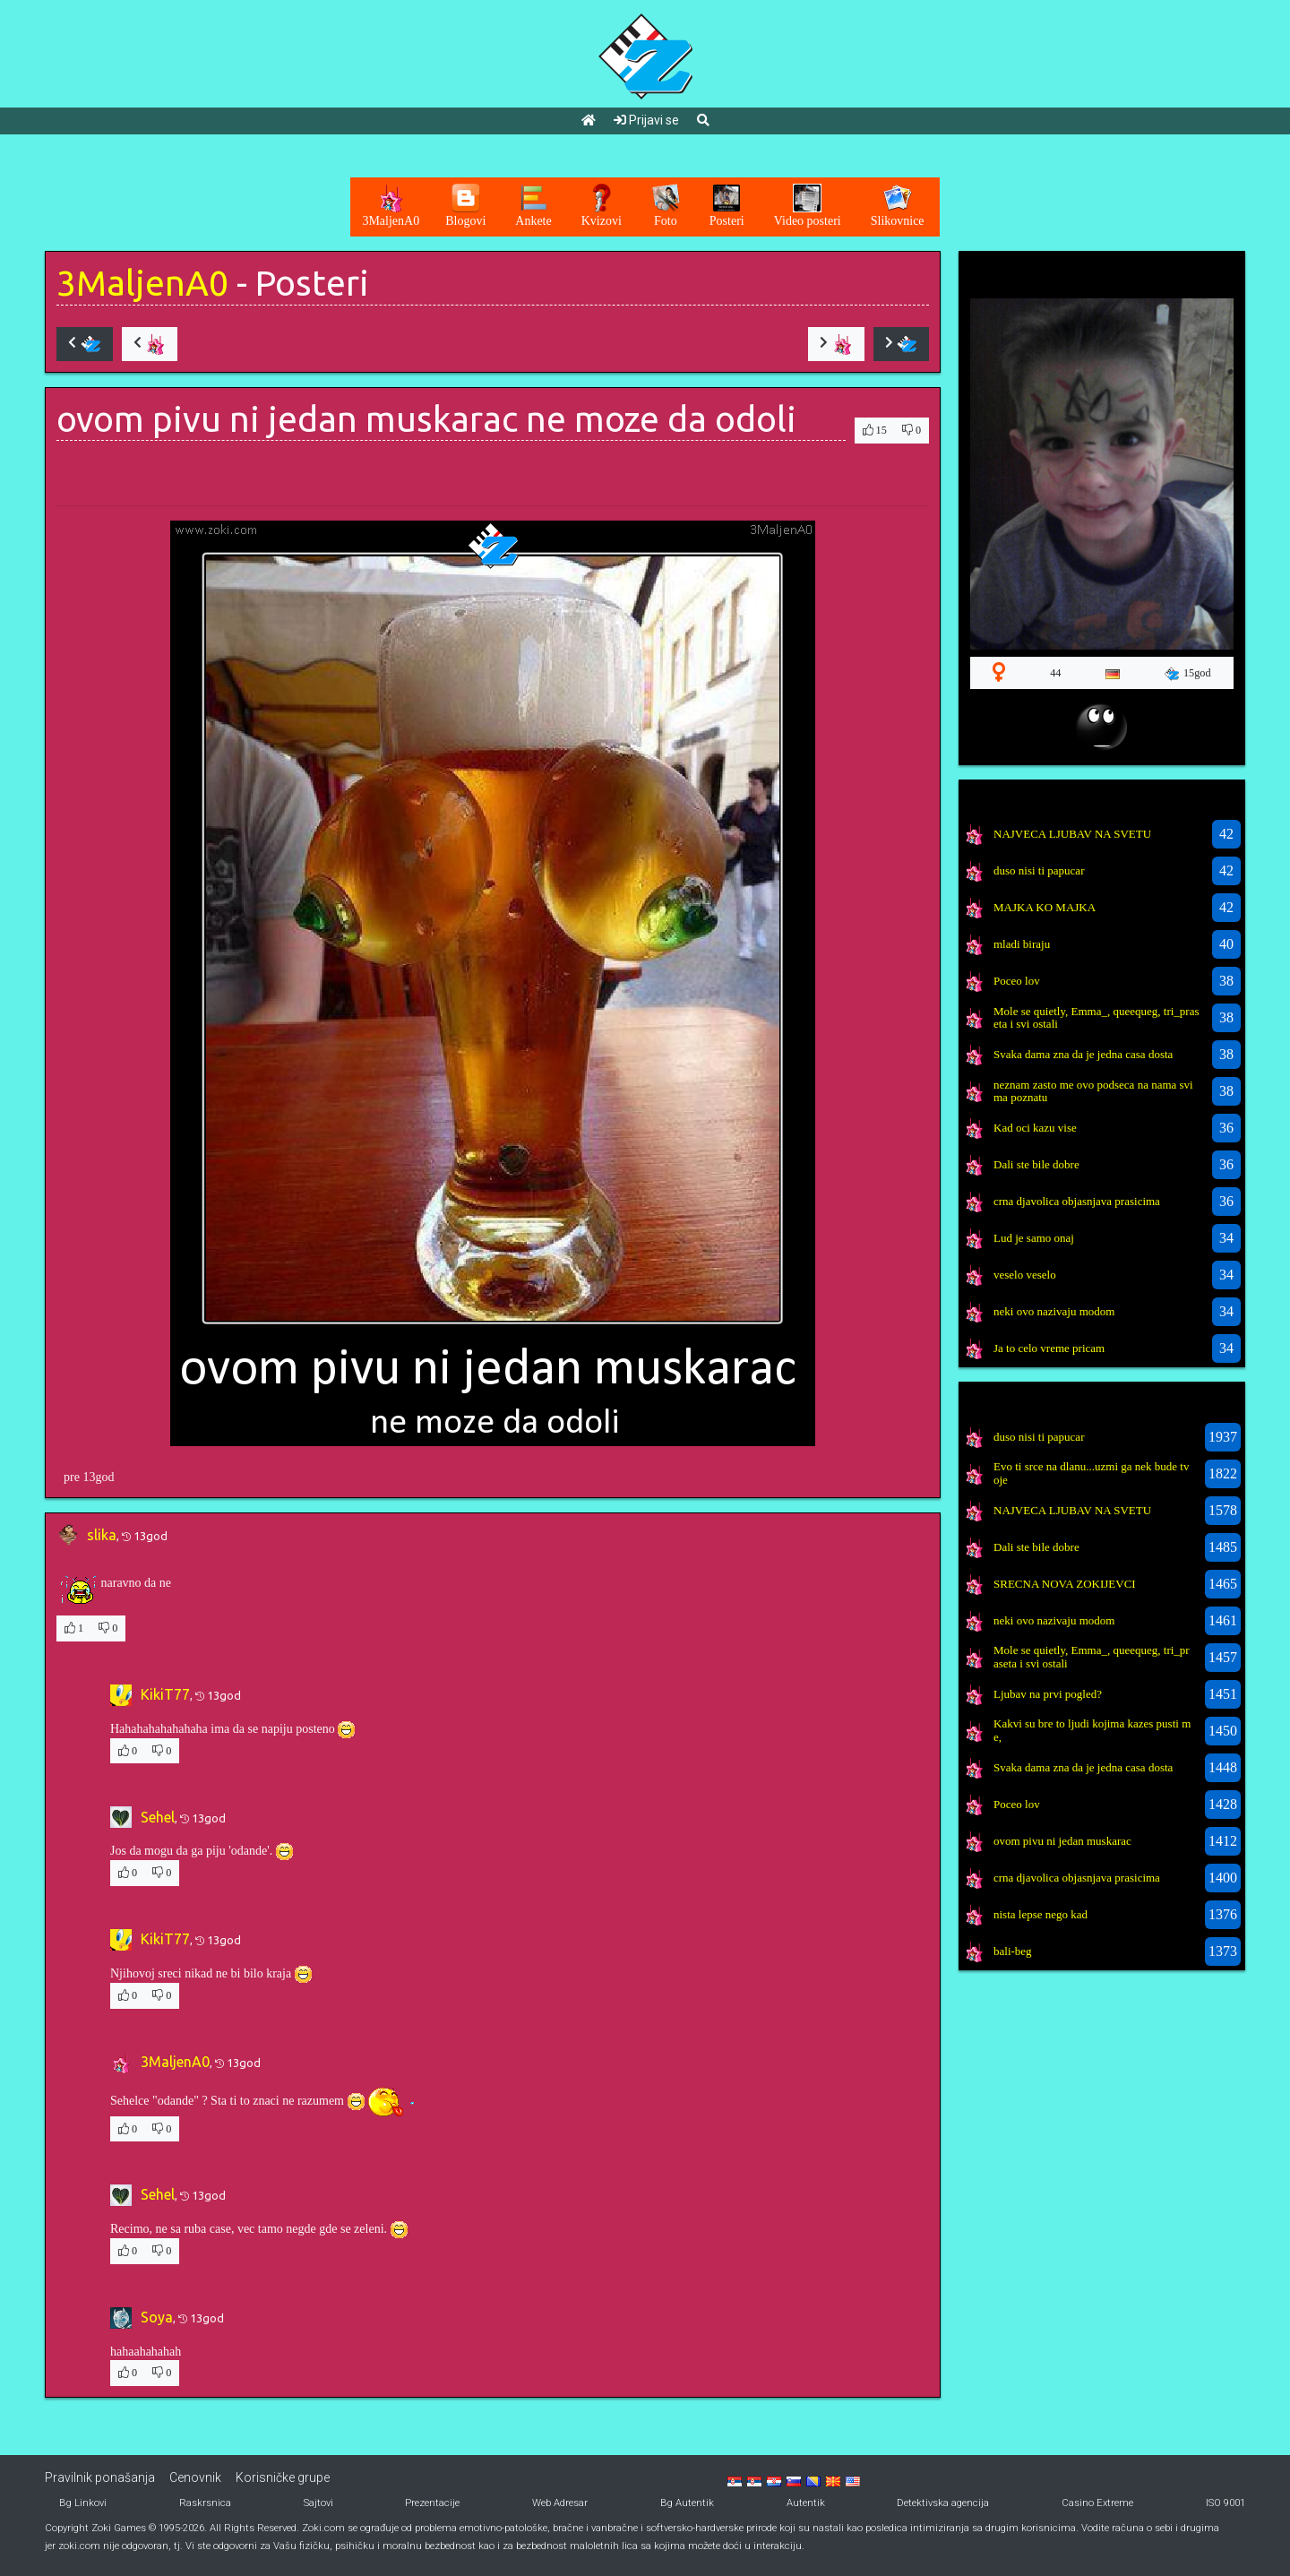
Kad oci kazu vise (1035, 1127)
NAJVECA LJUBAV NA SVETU (1072, 833)
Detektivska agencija (943, 2503)
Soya (157, 2317)
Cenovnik (195, 2477)
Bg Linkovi (83, 2503)
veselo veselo (1024, 1274)
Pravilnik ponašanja (100, 2477)
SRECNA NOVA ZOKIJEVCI (1064, 1583)
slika (101, 1535)
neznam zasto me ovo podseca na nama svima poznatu (1093, 1091)
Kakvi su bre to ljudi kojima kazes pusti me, (1092, 1730)
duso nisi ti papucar (1038, 870)
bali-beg (1012, 1951)
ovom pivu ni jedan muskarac (1062, 1841)
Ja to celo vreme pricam (1049, 1348)
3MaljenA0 (142, 282)
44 (1055, 673)
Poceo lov (1016, 980)
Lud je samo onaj (1033, 1238)
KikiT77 (165, 1694)
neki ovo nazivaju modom (1053, 1311)
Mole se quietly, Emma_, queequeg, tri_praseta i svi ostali (1096, 1017)
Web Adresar (560, 2503)
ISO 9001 (1225, 2503)
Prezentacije (432, 2503)
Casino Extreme (1097, 2503)
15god (1188, 674)
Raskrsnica (205, 2503)
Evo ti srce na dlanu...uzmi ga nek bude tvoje (1091, 1473)
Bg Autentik (687, 2503)
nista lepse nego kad (1040, 1914)
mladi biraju (1021, 944)
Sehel (158, 1817)
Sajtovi (318, 2503)
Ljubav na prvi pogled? (1047, 1694)
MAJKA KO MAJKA (1044, 907)
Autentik (806, 2503)
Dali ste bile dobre (1036, 1164)
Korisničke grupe (283, 2477)
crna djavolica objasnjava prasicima (1076, 1201)
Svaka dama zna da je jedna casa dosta (1083, 1054)
